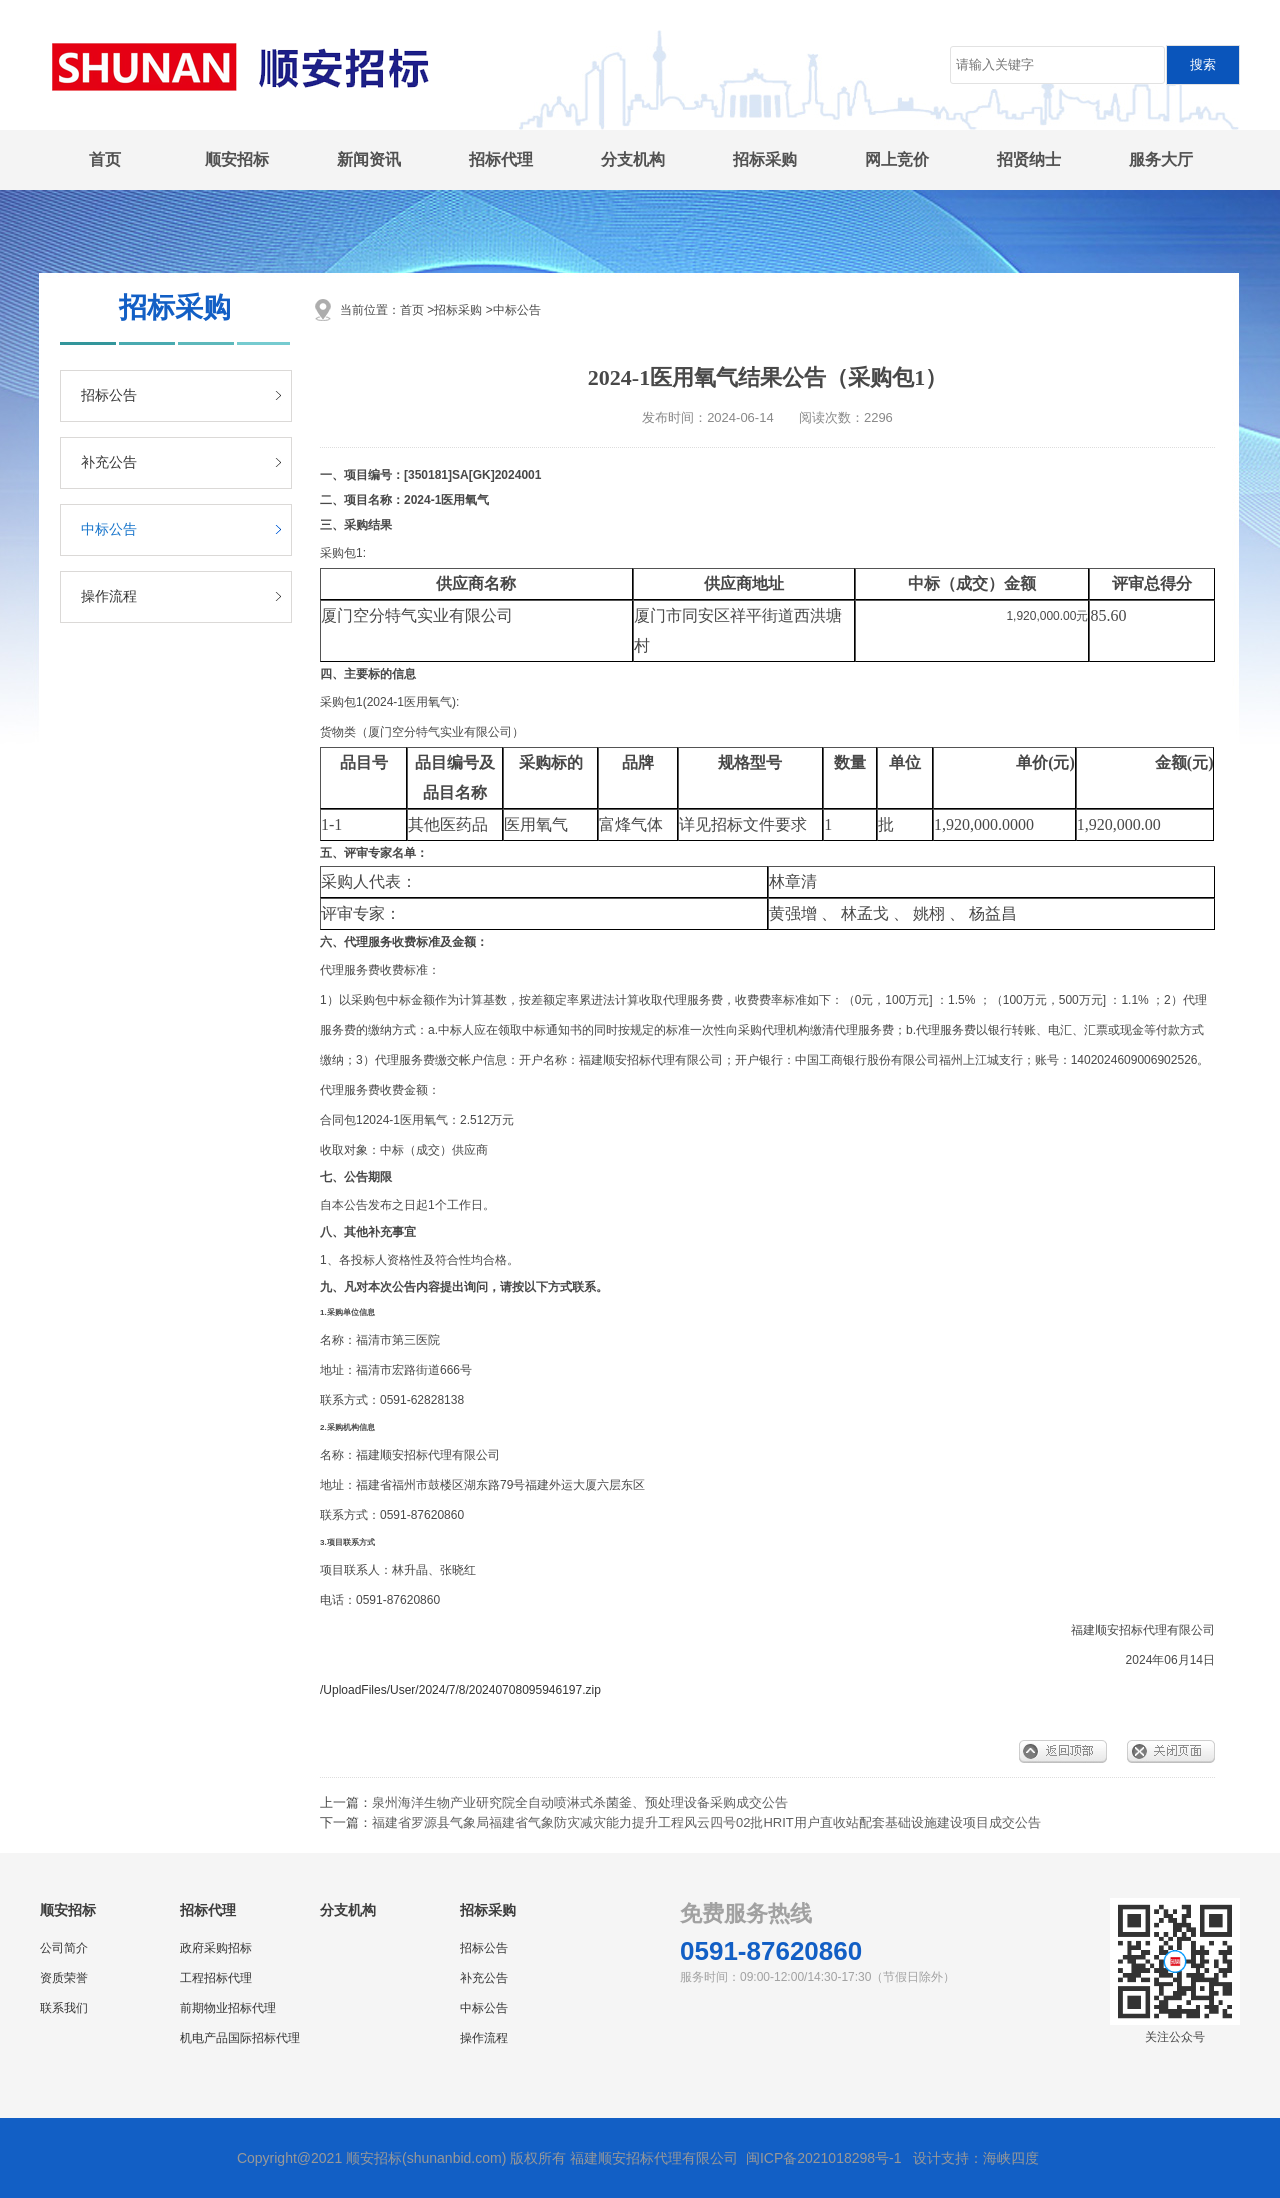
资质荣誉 (64, 1978)
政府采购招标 (216, 1948)
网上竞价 (897, 159)
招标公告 (109, 395)
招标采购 (765, 159)
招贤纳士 (1029, 159)
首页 (105, 159)
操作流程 (109, 596)
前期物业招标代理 (228, 2008)
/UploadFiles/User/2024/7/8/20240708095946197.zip (460, 1690)
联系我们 (64, 2008)
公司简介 (64, 1948)
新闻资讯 (369, 159)
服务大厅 (1161, 159)
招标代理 (501, 159)
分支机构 (633, 159)
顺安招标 (237, 159)
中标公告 (109, 529)
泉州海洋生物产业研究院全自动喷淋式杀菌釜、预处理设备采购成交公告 (580, 1802)
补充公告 (109, 462)
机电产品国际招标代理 (240, 2038)
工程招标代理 (216, 1978)
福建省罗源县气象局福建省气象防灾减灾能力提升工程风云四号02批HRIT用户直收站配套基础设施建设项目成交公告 (706, 1822)
